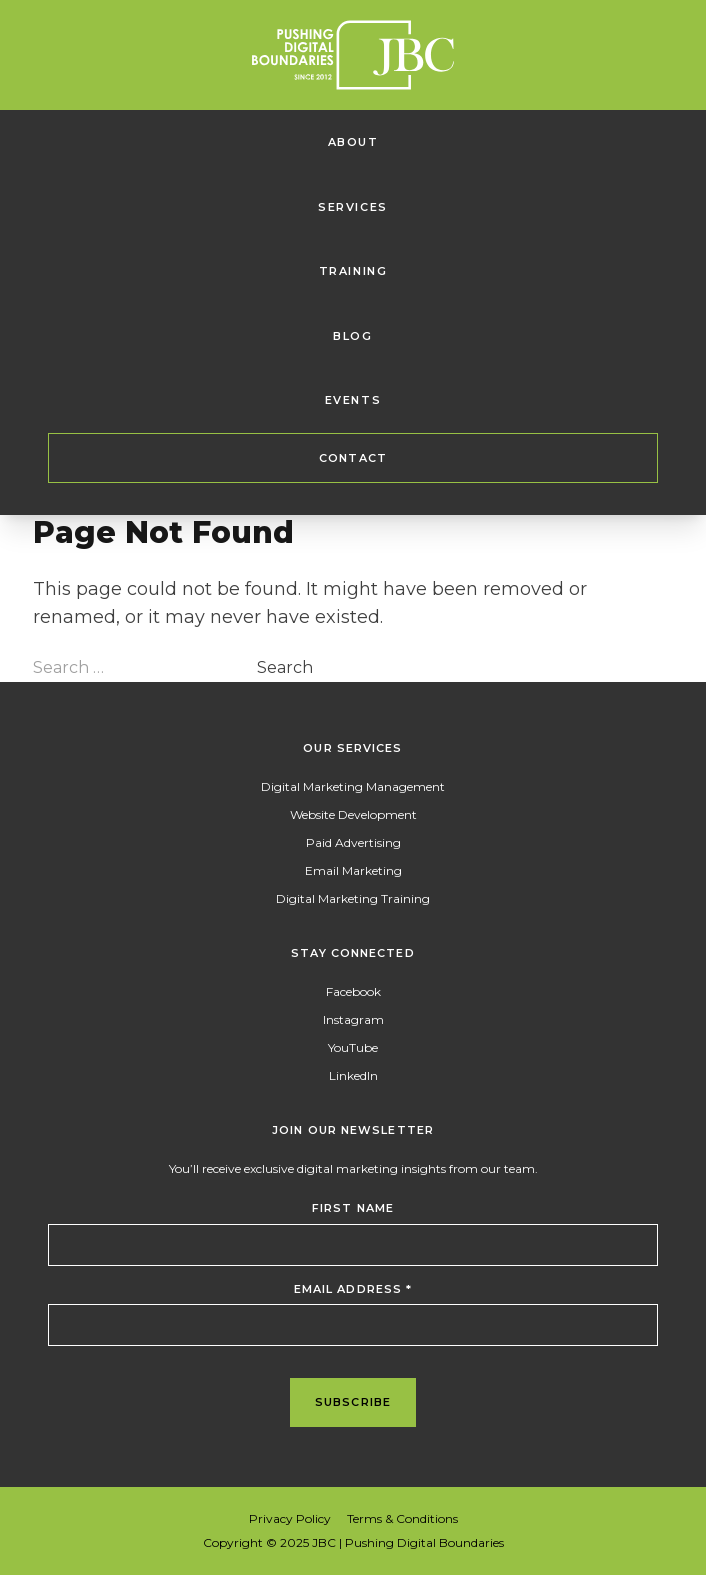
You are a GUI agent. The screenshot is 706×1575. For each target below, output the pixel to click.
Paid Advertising (353, 842)
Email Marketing (353, 870)
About (353, 142)
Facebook (353, 991)
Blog (352, 336)
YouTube (353, 1047)
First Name (353, 1208)
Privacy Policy (290, 1518)
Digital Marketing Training (353, 898)
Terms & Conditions (402, 1518)
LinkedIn (353, 1075)
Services (353, 207)
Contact (353, 458)
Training (353, 271)
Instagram (353, 1019)
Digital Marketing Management (353, 786)
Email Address (353, 1289)
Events (353, 400)
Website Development (353, 814)
